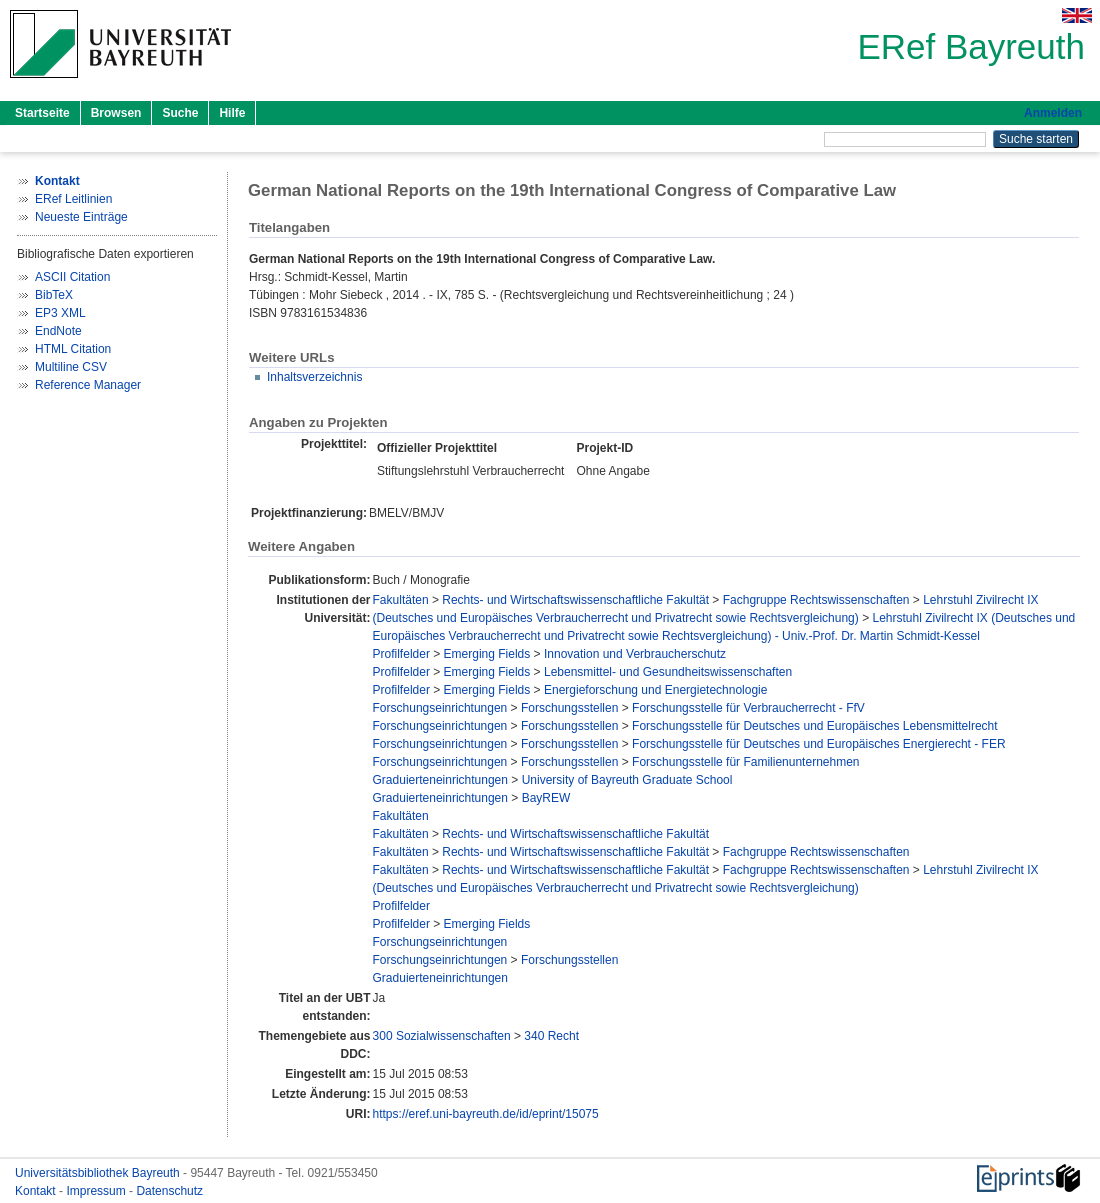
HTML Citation (73, 349)
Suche (180, 113)
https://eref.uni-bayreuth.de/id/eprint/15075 (486, 1114)
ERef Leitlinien (73, 199)
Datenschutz (169, 1191)
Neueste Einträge (81, 217)
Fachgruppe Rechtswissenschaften (816, 600)
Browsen (116, 113)
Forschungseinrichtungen (440, 708)
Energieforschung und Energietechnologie (656, 690)
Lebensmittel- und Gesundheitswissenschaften (668, 672)
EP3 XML (60, 313)
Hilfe (232, 113)
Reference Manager (88, 385)
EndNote (58, 331)
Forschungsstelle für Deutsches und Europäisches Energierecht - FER (819, 744)
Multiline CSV (71, 367)
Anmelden (1053, 113)
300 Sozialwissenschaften (442, 1036)
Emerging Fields (487, 654)
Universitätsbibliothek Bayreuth (99, 1173)
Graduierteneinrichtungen (440, 780)
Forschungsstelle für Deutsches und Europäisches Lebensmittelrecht (815, 726)
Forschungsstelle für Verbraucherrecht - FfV (748, 708)
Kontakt (37, 1191)
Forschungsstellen (569, 708)
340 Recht (551, 1036)
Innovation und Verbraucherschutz (635, 654)
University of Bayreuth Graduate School (627, 780)
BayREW (546, 798)
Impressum (97, 1191)
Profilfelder (401, 654)
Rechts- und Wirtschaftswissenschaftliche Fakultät (575, 600)
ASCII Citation (72, 277)
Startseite (42, 113)
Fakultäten (401, 600)
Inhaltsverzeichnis (314, 377)
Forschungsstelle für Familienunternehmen (745, 762)
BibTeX (54, 295)
